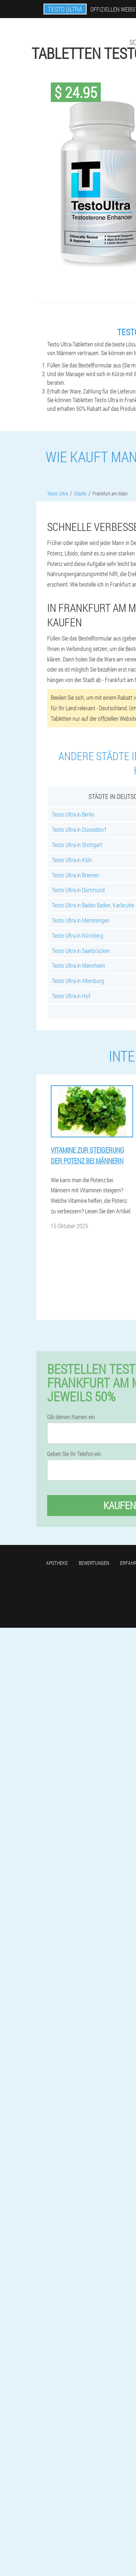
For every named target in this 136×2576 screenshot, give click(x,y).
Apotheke (57, 1562)
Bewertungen (94, 1562)
